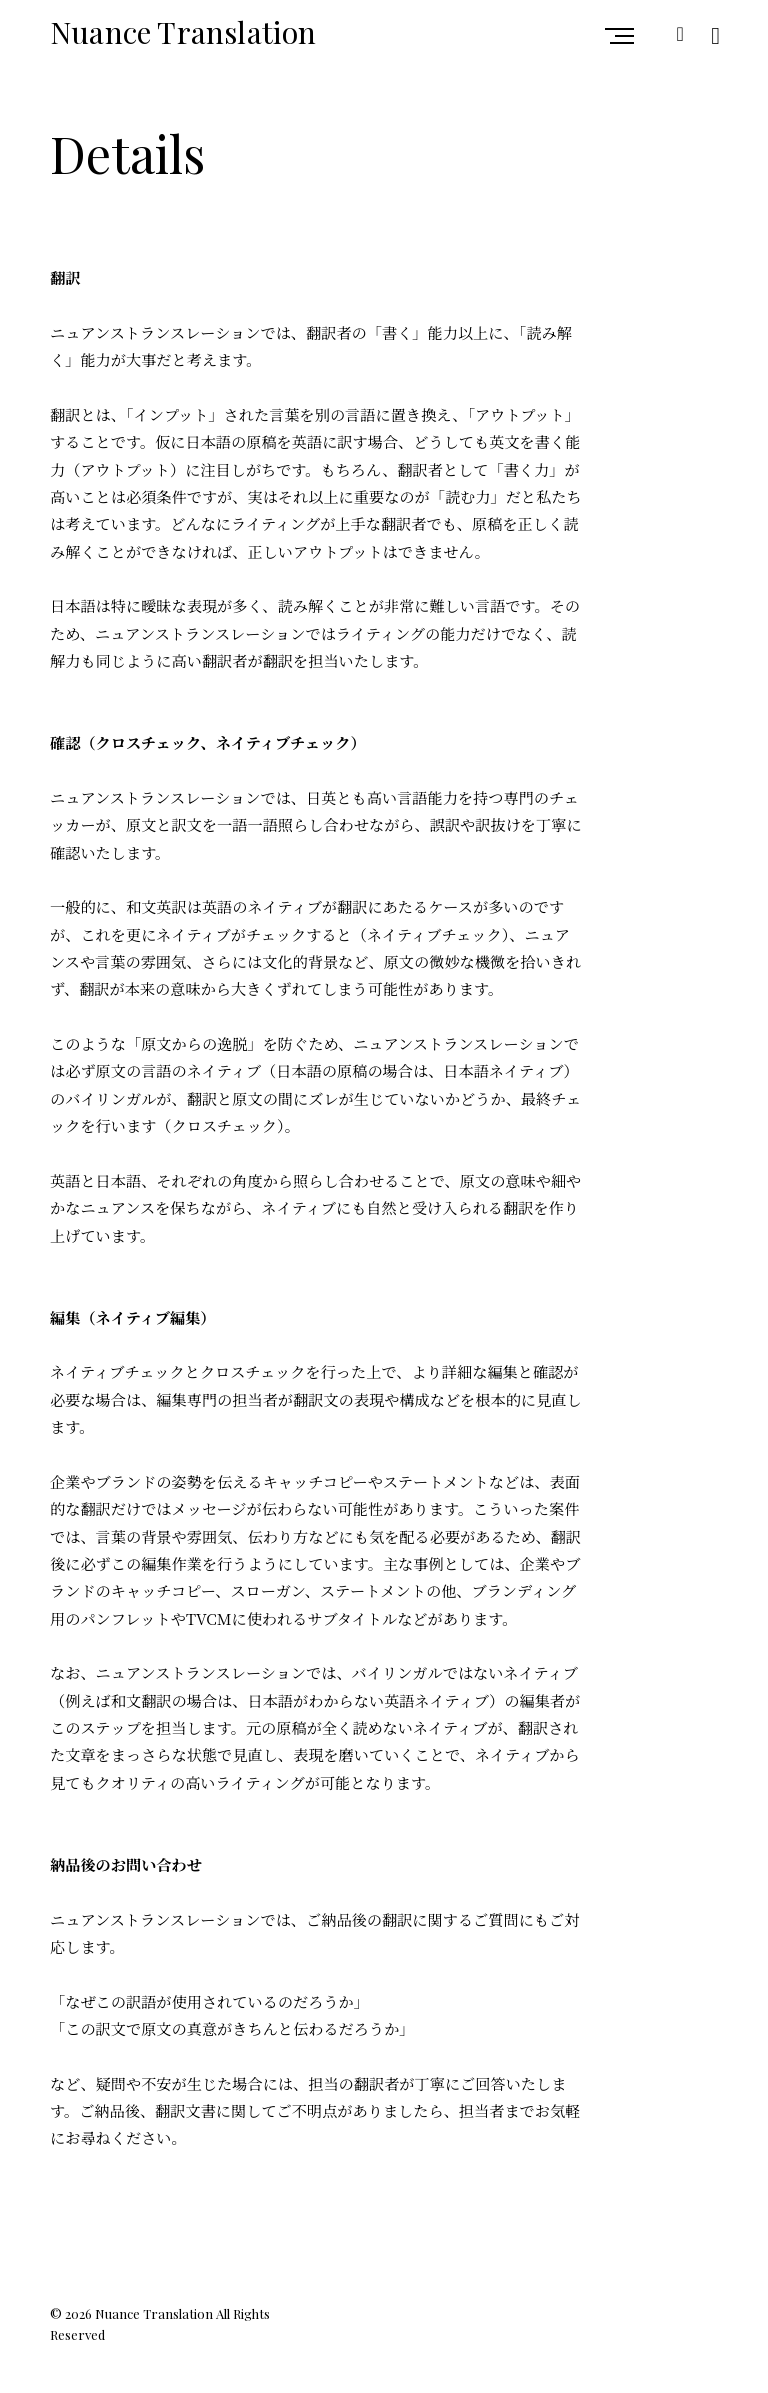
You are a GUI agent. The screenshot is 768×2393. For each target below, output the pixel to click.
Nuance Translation (183, 32)
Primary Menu (624, 36)
